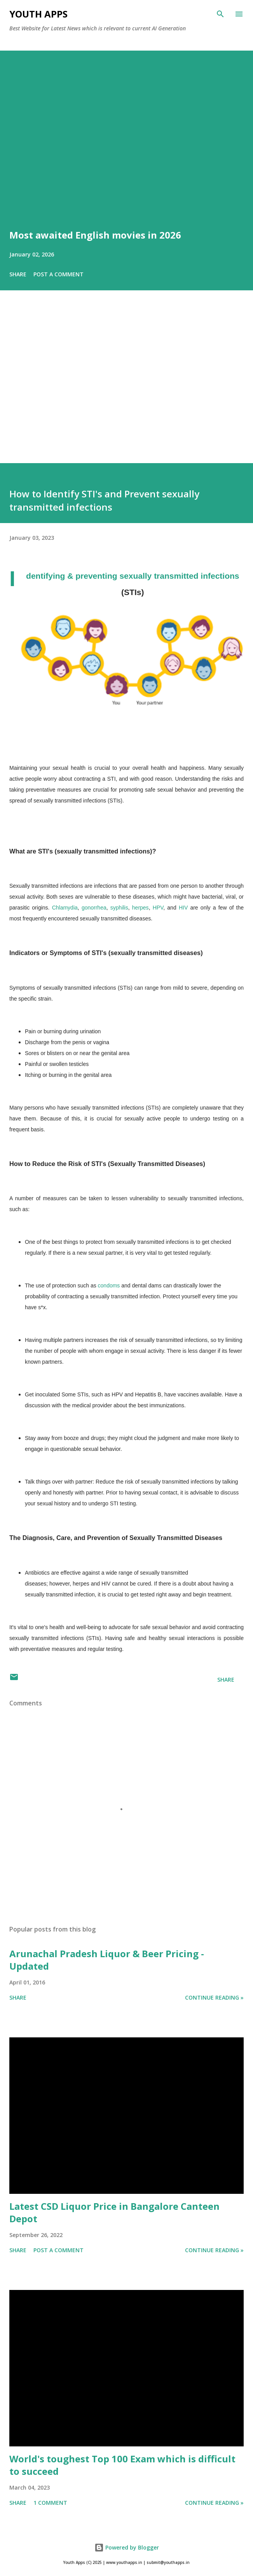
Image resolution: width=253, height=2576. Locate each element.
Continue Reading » (214, 1997)
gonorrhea (94, 907)
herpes (140, 907)
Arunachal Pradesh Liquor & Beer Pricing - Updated (106, 1959)
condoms (109, 1285)
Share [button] (17, 274)
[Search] (220, 14)
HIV (184, 907)
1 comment (50, 2502)
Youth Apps (38, 13)
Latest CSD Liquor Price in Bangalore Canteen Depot (114, 2212)
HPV (158, 907)
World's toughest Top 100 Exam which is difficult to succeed (122, 2465)
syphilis (119, 907)
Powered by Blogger (126, 2547)
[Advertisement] (125, 387)
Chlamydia (65, 907)
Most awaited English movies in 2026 (95, 234)
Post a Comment (58, 274)
